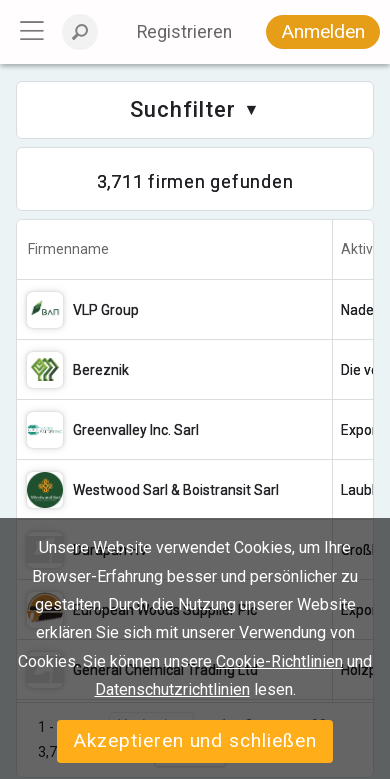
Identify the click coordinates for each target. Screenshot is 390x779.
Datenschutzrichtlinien (172, 689)
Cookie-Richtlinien (279, 661)
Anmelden (323, 31)
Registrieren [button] (184, 32)
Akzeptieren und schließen (195, 740)
